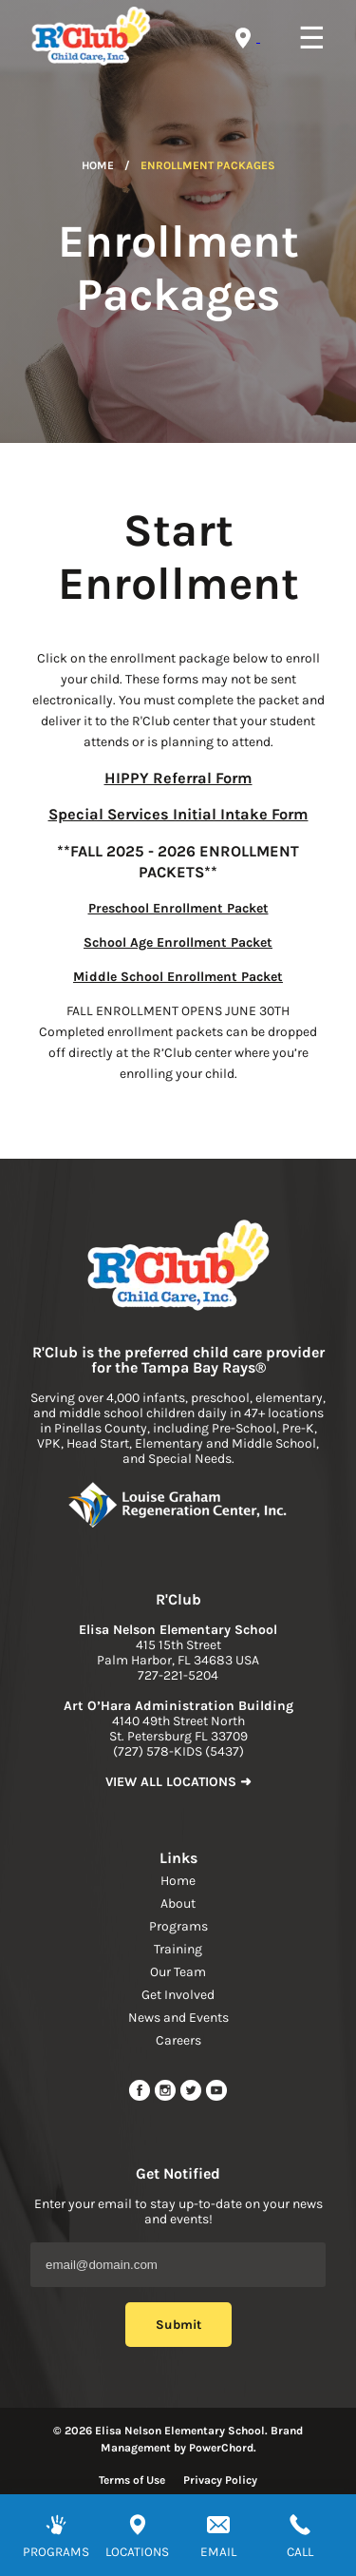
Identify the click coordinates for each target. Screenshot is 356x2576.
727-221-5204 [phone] (178, 1675)
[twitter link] (192, 2097)
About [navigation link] (178, 1903)
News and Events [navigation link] (178, 2017)
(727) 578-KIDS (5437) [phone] (178, 1751)
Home (98, 165)
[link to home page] (178, 1267)
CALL (300, 2552)
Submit (178, 2324)
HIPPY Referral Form (178, 778)
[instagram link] (166, 2097)
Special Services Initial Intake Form (178, 814)
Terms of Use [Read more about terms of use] (132, 2480)
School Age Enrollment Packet (178, 942)
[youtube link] (216, 2097)
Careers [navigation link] (178, 2040)
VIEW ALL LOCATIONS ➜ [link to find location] (178, 1782)
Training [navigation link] (178, 1949)
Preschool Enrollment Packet (178, 908)
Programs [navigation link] (178, 1926)
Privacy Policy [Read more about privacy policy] (220, 2480)
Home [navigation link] (178, 1881)
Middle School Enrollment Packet (178, 977)
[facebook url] (141, 2097)
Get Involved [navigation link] (178, 1995)
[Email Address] (178, 2264)
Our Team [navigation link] (178, 1972)
